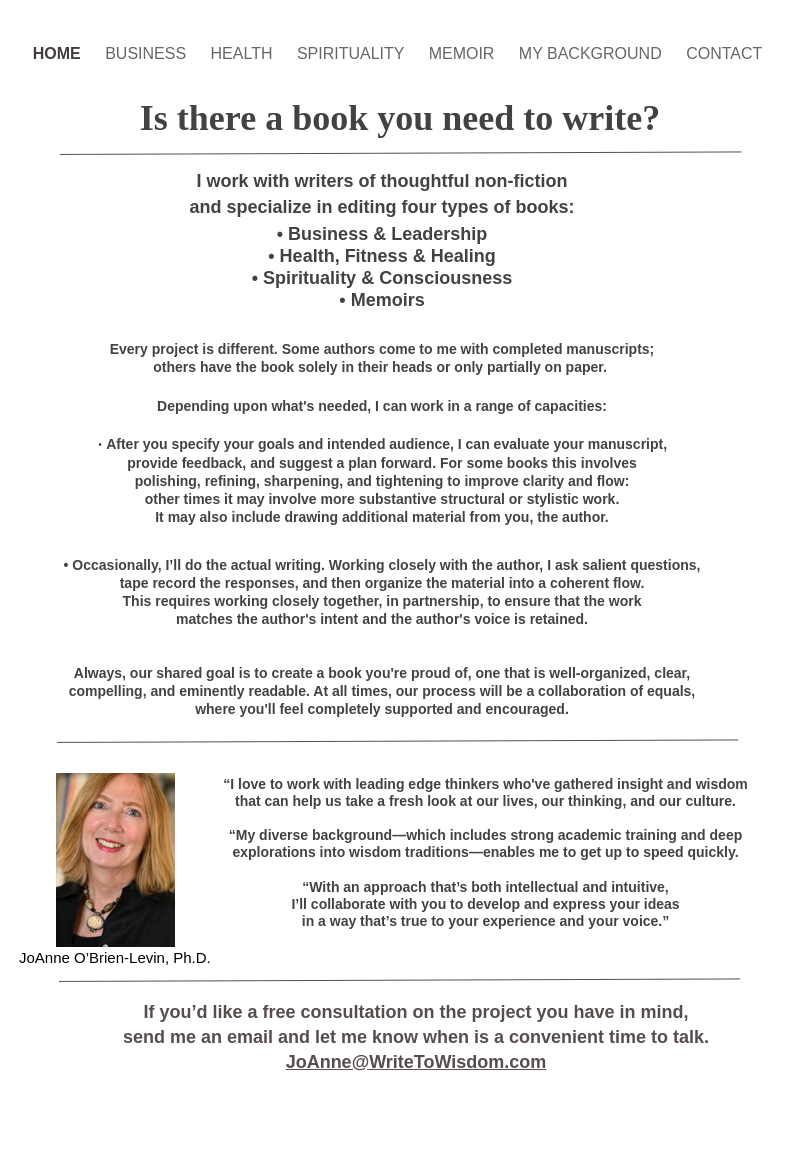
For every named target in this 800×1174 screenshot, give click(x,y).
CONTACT (724, 53)
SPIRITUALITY (353, 53)
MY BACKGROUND (592, 53)
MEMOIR (464, 53)
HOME (59, 53)
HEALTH (244, 53)
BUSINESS (147, 53)
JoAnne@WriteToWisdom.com (416, 1062)
